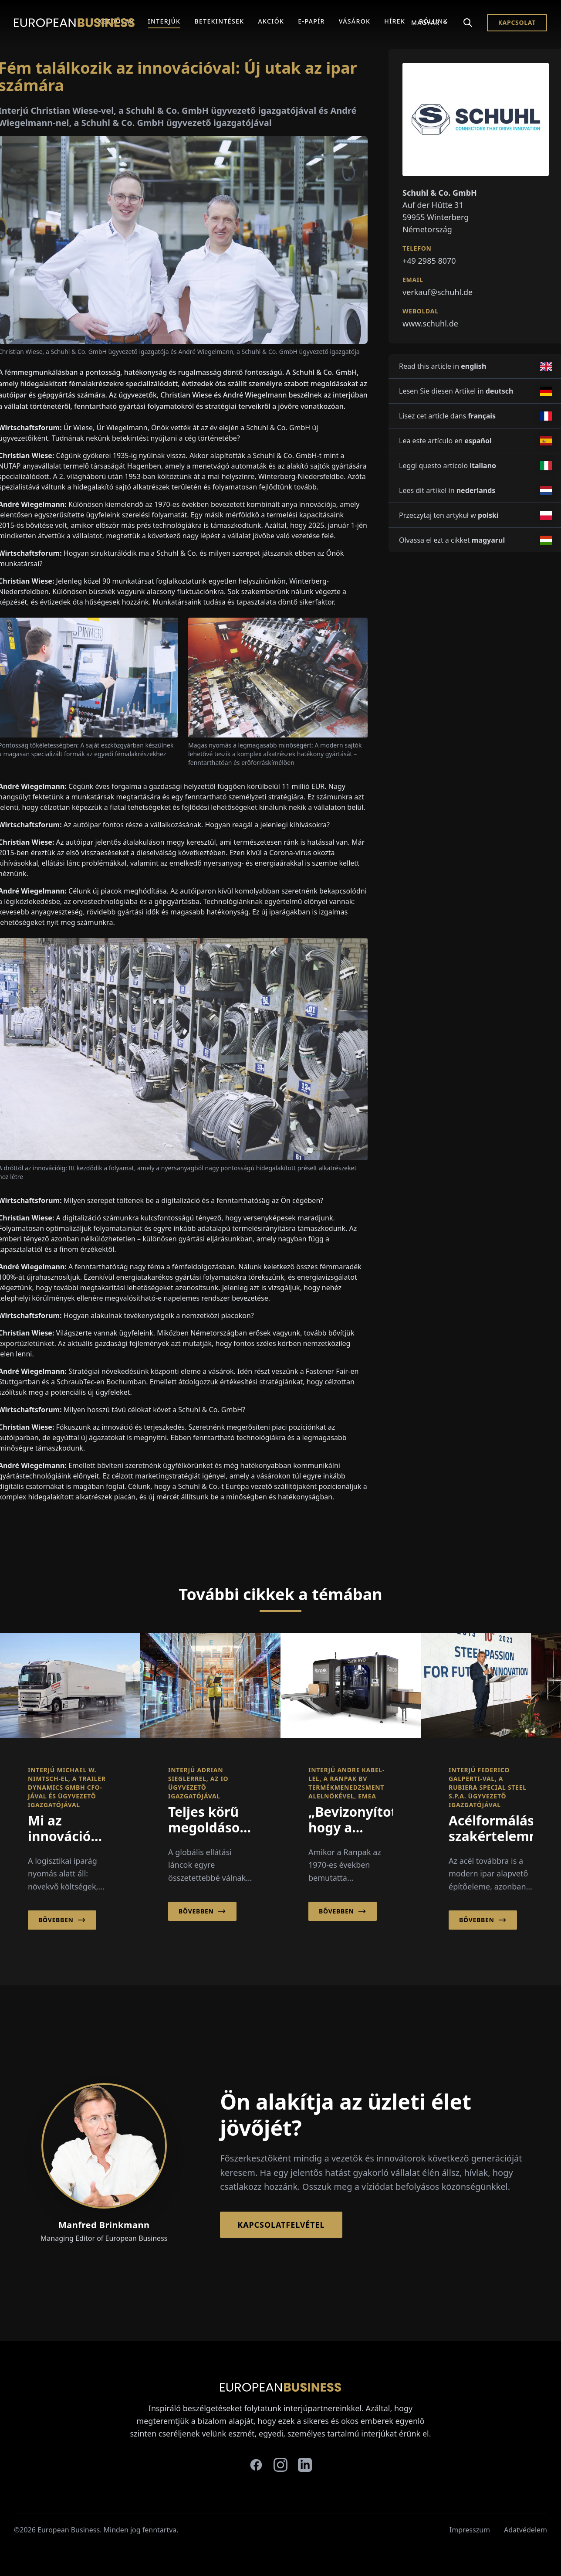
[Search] (468, 22)
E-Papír (311, 21)
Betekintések (219, 21)
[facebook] (256, 2465)
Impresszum (469, 2530)
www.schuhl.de (430, 323)
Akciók (271, 21)
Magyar (430, 22)
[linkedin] (305, 2465)
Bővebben (62, 1920)
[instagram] (280, 2465)
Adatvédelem (525, 2530)
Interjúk (164, 21)
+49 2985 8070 (429, 260)
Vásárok (355, 21)
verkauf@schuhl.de (437, 292)
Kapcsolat (517, 22)
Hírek (394, 21)
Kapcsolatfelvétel (280, 2224)
